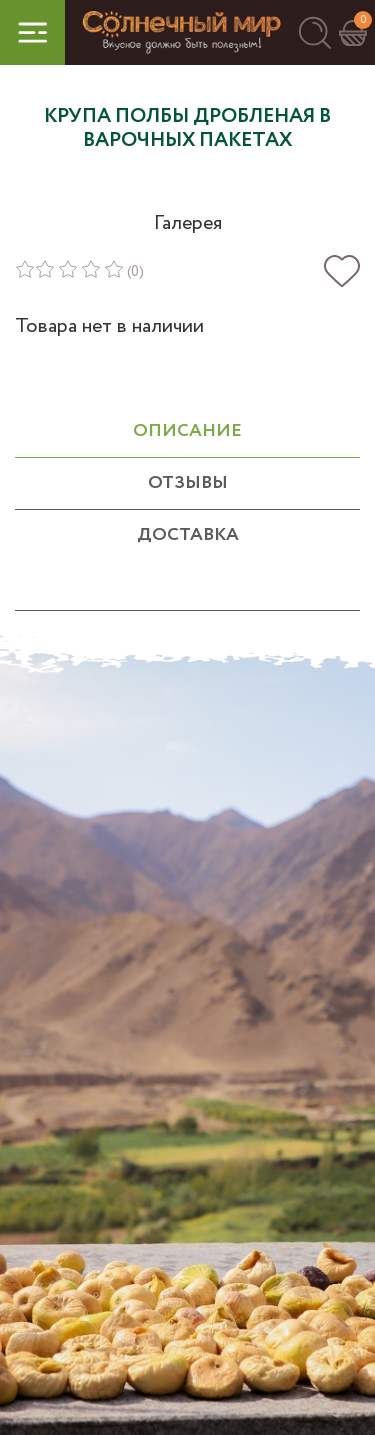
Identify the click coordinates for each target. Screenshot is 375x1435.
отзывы (188, 483)
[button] (314, 32)
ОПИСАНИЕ (187, 431)
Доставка (188, 535)
